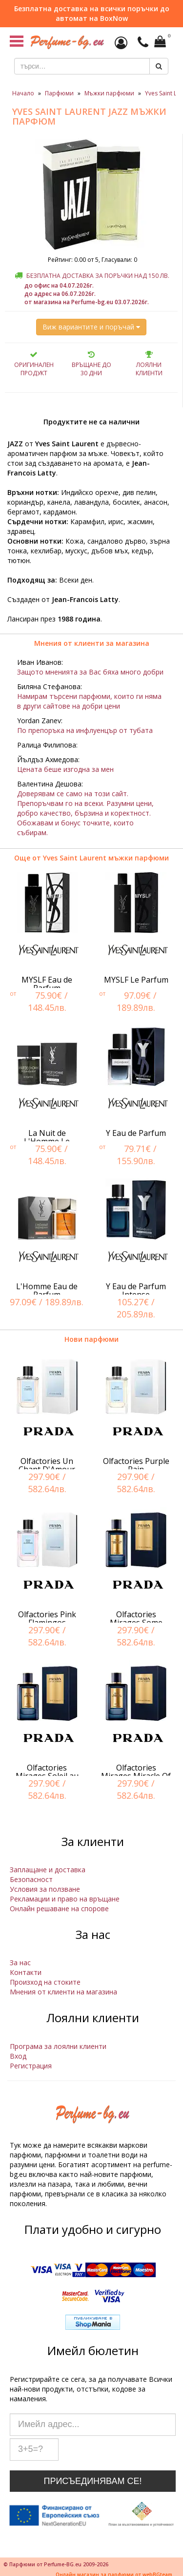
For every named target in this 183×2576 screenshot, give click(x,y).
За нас (20, 1962)
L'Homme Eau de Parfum (47, 1290)
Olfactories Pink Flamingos (47, 1618)
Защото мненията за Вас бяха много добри (90, 671)
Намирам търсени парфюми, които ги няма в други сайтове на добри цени (89, 701)
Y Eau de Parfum (136, 1133)
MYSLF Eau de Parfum (46, 984)
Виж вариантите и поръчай (91, 326)
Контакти (25, 1972)
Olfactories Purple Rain (136, 1465)
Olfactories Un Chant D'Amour (47, 1465)
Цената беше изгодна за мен (65, 769)
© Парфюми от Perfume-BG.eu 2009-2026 (55, 2564)
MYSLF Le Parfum (136, 979)
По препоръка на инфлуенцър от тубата (85, 730)
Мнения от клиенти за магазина (91, 643)
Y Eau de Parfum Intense (136, 1290)
